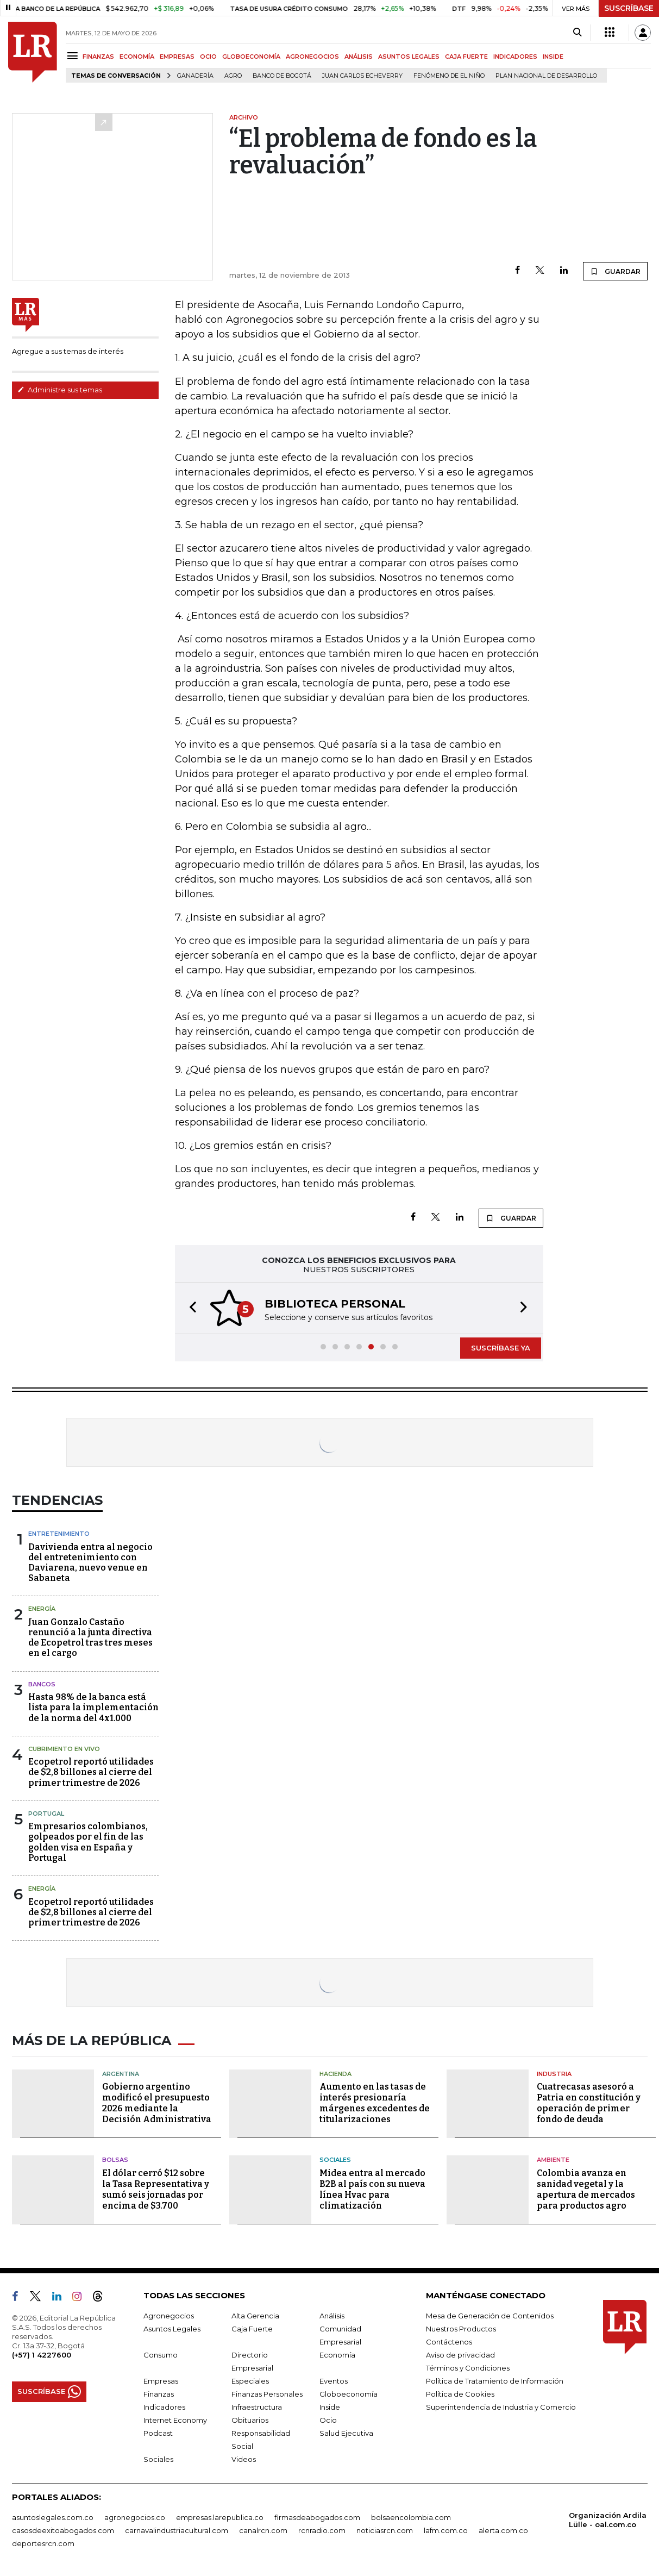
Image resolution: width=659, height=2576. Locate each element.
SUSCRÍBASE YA (500, 1347)
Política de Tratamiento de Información (494, 2381)
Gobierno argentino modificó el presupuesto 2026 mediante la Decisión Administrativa (156, 2102)
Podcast (158, 2433)
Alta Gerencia (255, 2315)
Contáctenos (449, 2341)
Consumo (160, 2354)
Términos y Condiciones (468, 2368)
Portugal (46, 1813)
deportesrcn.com (43, 2543)
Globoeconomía (348, 2394)
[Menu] (74, 55)
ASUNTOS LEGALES (409, 56)
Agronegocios (168, 2315)
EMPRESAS (177, 56)
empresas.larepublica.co (219, 2517)
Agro (233, 75)
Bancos (41, 1684)
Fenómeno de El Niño (449, 75)
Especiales (250, 2381)
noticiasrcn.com (384, 2530)
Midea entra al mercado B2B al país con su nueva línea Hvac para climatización (372, 2189)
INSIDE (553, 56)
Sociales (335, 2160)
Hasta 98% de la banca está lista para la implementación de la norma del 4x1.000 (93, 1707)
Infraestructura (256, 2407)
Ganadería (195, 75)
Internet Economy (175, 2420)
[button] (189, 1308)
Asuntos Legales (171, 2328)
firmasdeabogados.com (317, 2517)
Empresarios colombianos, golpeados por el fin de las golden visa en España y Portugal (88, 1842)
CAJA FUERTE (466, 56)
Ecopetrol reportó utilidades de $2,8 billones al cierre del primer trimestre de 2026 (91, 1771)
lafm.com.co (446, 2530)
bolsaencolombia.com (411, 2517)
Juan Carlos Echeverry (362, 75)
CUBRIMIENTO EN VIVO (64, 1749)
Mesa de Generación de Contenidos (490, 2315)
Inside (329, 2407)
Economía (337, 2354)
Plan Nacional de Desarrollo (546, 75)
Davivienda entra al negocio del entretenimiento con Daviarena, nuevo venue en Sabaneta (90, 1563)
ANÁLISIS (358, 56)
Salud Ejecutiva (346, 2433)
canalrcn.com (263, 2530)
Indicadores (164, 2407)
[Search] (577, 32)
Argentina (120, 2074)
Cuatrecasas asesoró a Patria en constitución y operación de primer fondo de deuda (589, 2102)
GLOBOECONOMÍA (251, 56)
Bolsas (115, 2160)
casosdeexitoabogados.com (63, 2530)
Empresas (160, 2381)
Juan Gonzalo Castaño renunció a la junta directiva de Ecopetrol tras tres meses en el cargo (90, 1638)
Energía (41, 1608)
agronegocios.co (134, 2517)
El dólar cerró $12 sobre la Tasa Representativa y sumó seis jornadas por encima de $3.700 (155, 2189)
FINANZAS (98, 56)
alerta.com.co (503, 2530)
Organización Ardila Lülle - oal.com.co (608, 2520)
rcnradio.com (322, 2530)
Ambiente (553, 2160)
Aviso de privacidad (460, 2354)
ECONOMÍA (137, 56)
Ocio (328, 2420)
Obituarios (249, 2420)
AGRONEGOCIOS (312, 56)
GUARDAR (615, 271)
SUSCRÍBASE (629, 8)
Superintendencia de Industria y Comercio (501, 2407)
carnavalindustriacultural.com (176, 2530)
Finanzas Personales (267, 2394)
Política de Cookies (460, 2394)
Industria (554, 2074)
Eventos (333, 2381)
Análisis (331, 2315)
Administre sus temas (59, 389)
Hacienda (335, 2074)
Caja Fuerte (252, 2328)
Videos (243, 2459)
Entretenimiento (59, 1533)
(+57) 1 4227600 (41, 2354)
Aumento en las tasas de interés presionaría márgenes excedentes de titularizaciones (374, 2102)
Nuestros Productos (461, 2328)
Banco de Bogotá (282, 75)
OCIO (208, 56)
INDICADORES (515, 56)
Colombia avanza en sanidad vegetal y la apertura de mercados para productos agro (586, 2189)
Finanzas (158, 2394)
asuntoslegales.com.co (52, 2517)
